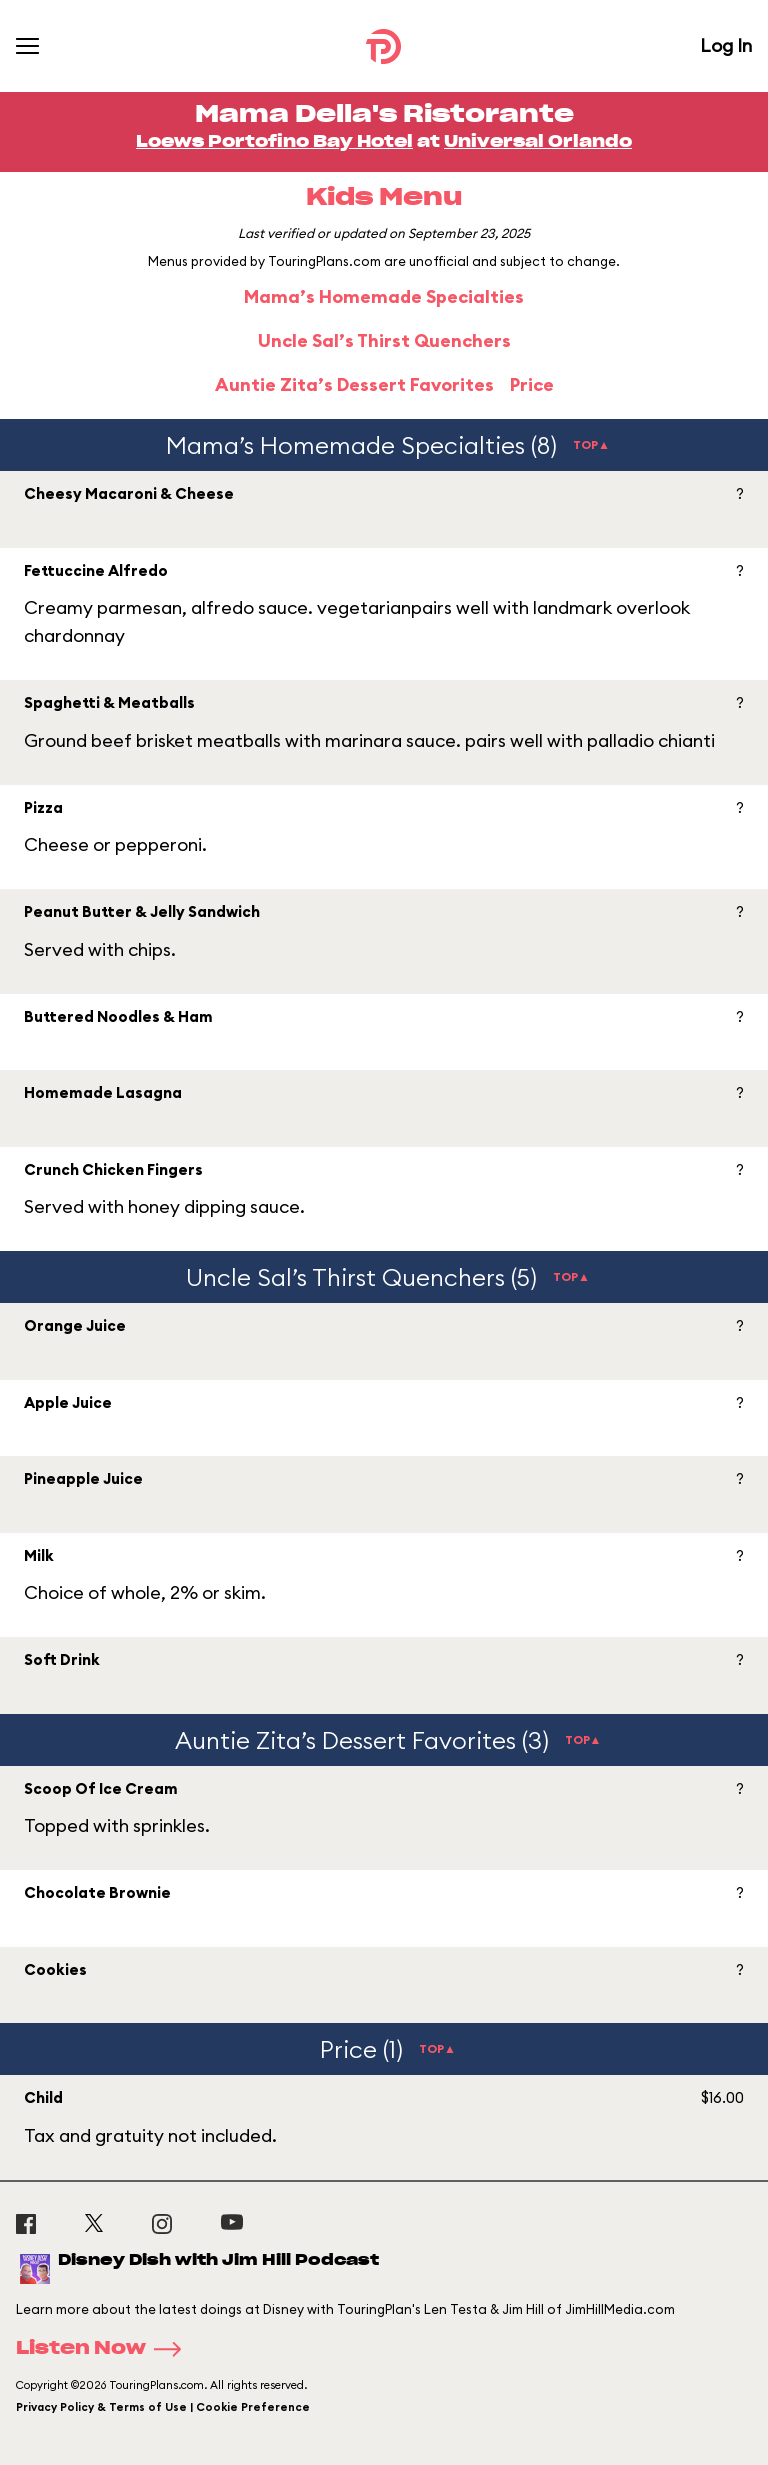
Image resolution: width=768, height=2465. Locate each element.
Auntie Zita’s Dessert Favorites (354, 384)
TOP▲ (591, 444)
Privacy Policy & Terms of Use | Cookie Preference (163, 2407)
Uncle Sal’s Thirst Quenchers (384, 340)
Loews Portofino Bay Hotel (274, 142)
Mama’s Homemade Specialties (384, 296)
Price (532, 384)
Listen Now (105, 2349)
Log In (726, 45)
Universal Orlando (538, 142)
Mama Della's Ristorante (384, 115)
